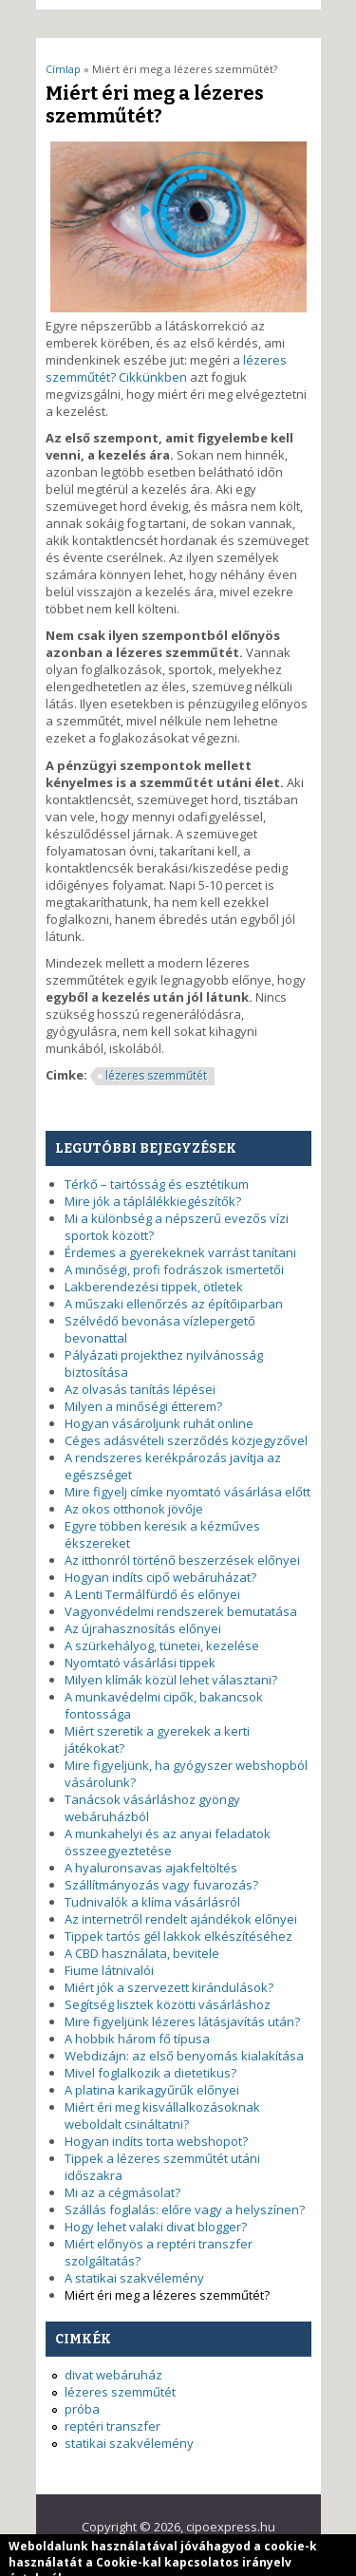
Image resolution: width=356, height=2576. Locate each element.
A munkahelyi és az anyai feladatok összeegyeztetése (168, 1842)
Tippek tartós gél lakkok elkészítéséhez (178, 1936)
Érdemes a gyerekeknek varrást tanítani (180, 1252)
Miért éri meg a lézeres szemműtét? (167, 2294)
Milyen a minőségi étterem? (143, 1406)
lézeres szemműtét (156, 1075)
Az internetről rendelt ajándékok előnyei (181, 1918)
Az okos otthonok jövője (134, 1508)
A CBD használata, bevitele (142, 1953)
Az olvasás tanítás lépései (140, 1389)
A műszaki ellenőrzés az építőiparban (174, 1303)
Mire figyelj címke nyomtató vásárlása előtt (187, 1491)
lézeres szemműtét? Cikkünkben (166, 368)
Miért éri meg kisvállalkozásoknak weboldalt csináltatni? (162, 2115)
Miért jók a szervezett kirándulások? (169, 1987)
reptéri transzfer (112, 2426)
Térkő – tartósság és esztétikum (157, 1184)
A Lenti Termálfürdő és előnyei (152, 1594)
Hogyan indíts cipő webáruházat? (160, 1577)
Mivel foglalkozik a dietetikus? (150, 2072)
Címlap (63, 69)
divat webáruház (113, 2374)
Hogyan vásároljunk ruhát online (159, 1423)
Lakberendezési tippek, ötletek (154, 1286)
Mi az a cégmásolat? (122, 2192)
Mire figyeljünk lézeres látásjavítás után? (182, 2021)
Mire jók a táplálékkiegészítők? (153, 1201)
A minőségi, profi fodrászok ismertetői (174, 1269)
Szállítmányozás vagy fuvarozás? (161, 1884)
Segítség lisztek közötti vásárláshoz (168, 2004)
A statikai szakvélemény (134, 2277)
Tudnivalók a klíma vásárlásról (152, 1901)
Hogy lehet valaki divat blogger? (156, 2226)
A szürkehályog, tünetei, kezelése (162, 1645)
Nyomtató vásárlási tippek (140, 1662)
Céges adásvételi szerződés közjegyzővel (186, 1440)
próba (82, 2408)
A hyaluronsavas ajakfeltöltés (151, 1867)
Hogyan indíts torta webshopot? (156, 2141)
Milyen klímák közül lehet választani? (171, 1679)
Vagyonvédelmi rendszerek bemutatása (181, 1611)
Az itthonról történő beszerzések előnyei (182, 1560)
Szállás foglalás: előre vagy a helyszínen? (185, 2209)
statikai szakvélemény (129, 2443)
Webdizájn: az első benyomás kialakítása (184, 2055)
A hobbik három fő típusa (137, 2038)
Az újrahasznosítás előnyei (143, 1628)
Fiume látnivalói (109, 1970)
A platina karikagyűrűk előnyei (152, 2089)
